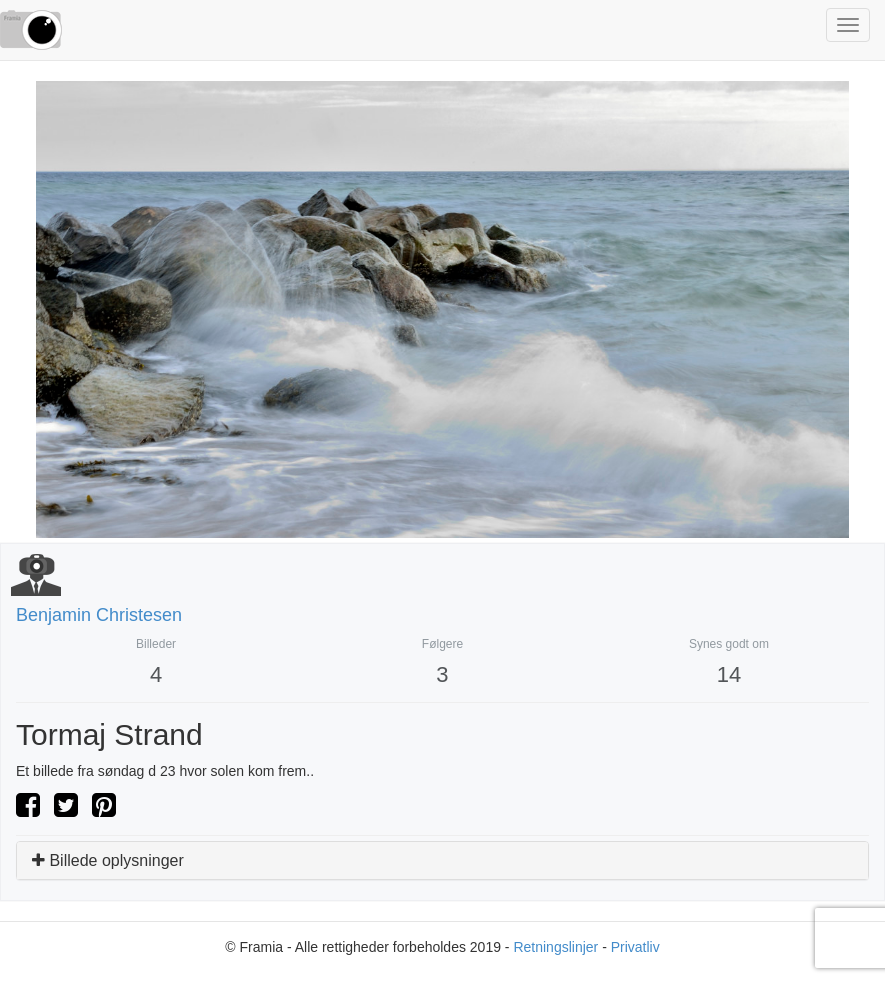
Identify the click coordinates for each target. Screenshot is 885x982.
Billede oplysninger (108, 860)
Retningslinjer (555, 947)
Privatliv (635, 947)
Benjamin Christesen (99, 615)
